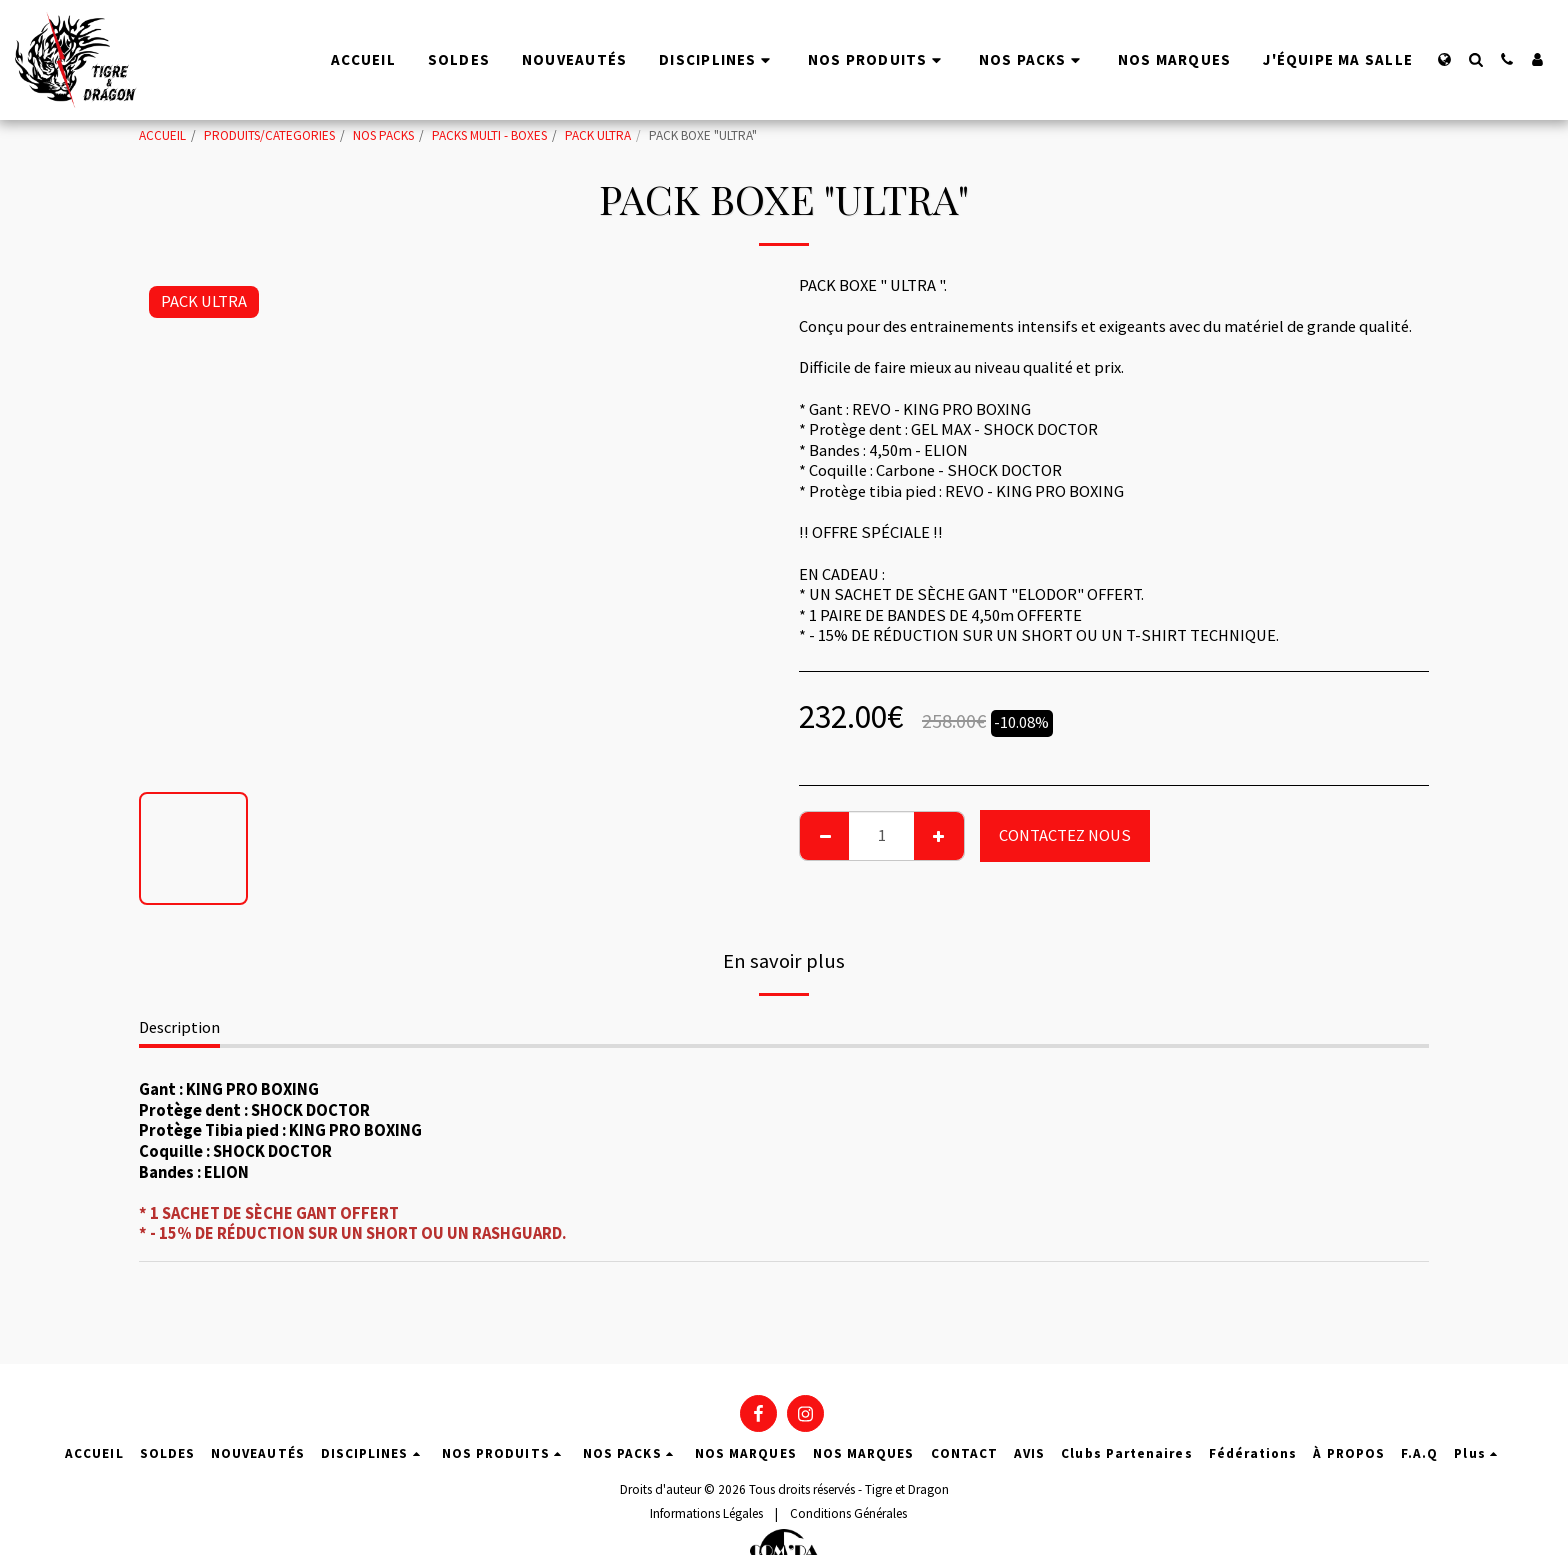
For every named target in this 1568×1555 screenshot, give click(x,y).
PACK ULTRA (598, 135)
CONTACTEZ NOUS (1065, 835)
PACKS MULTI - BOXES (489, 135)
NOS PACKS (383, 135)
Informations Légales (706, 1513)
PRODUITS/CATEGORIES (269, 135)
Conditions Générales (848, 1513)
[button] (1475, 59)
